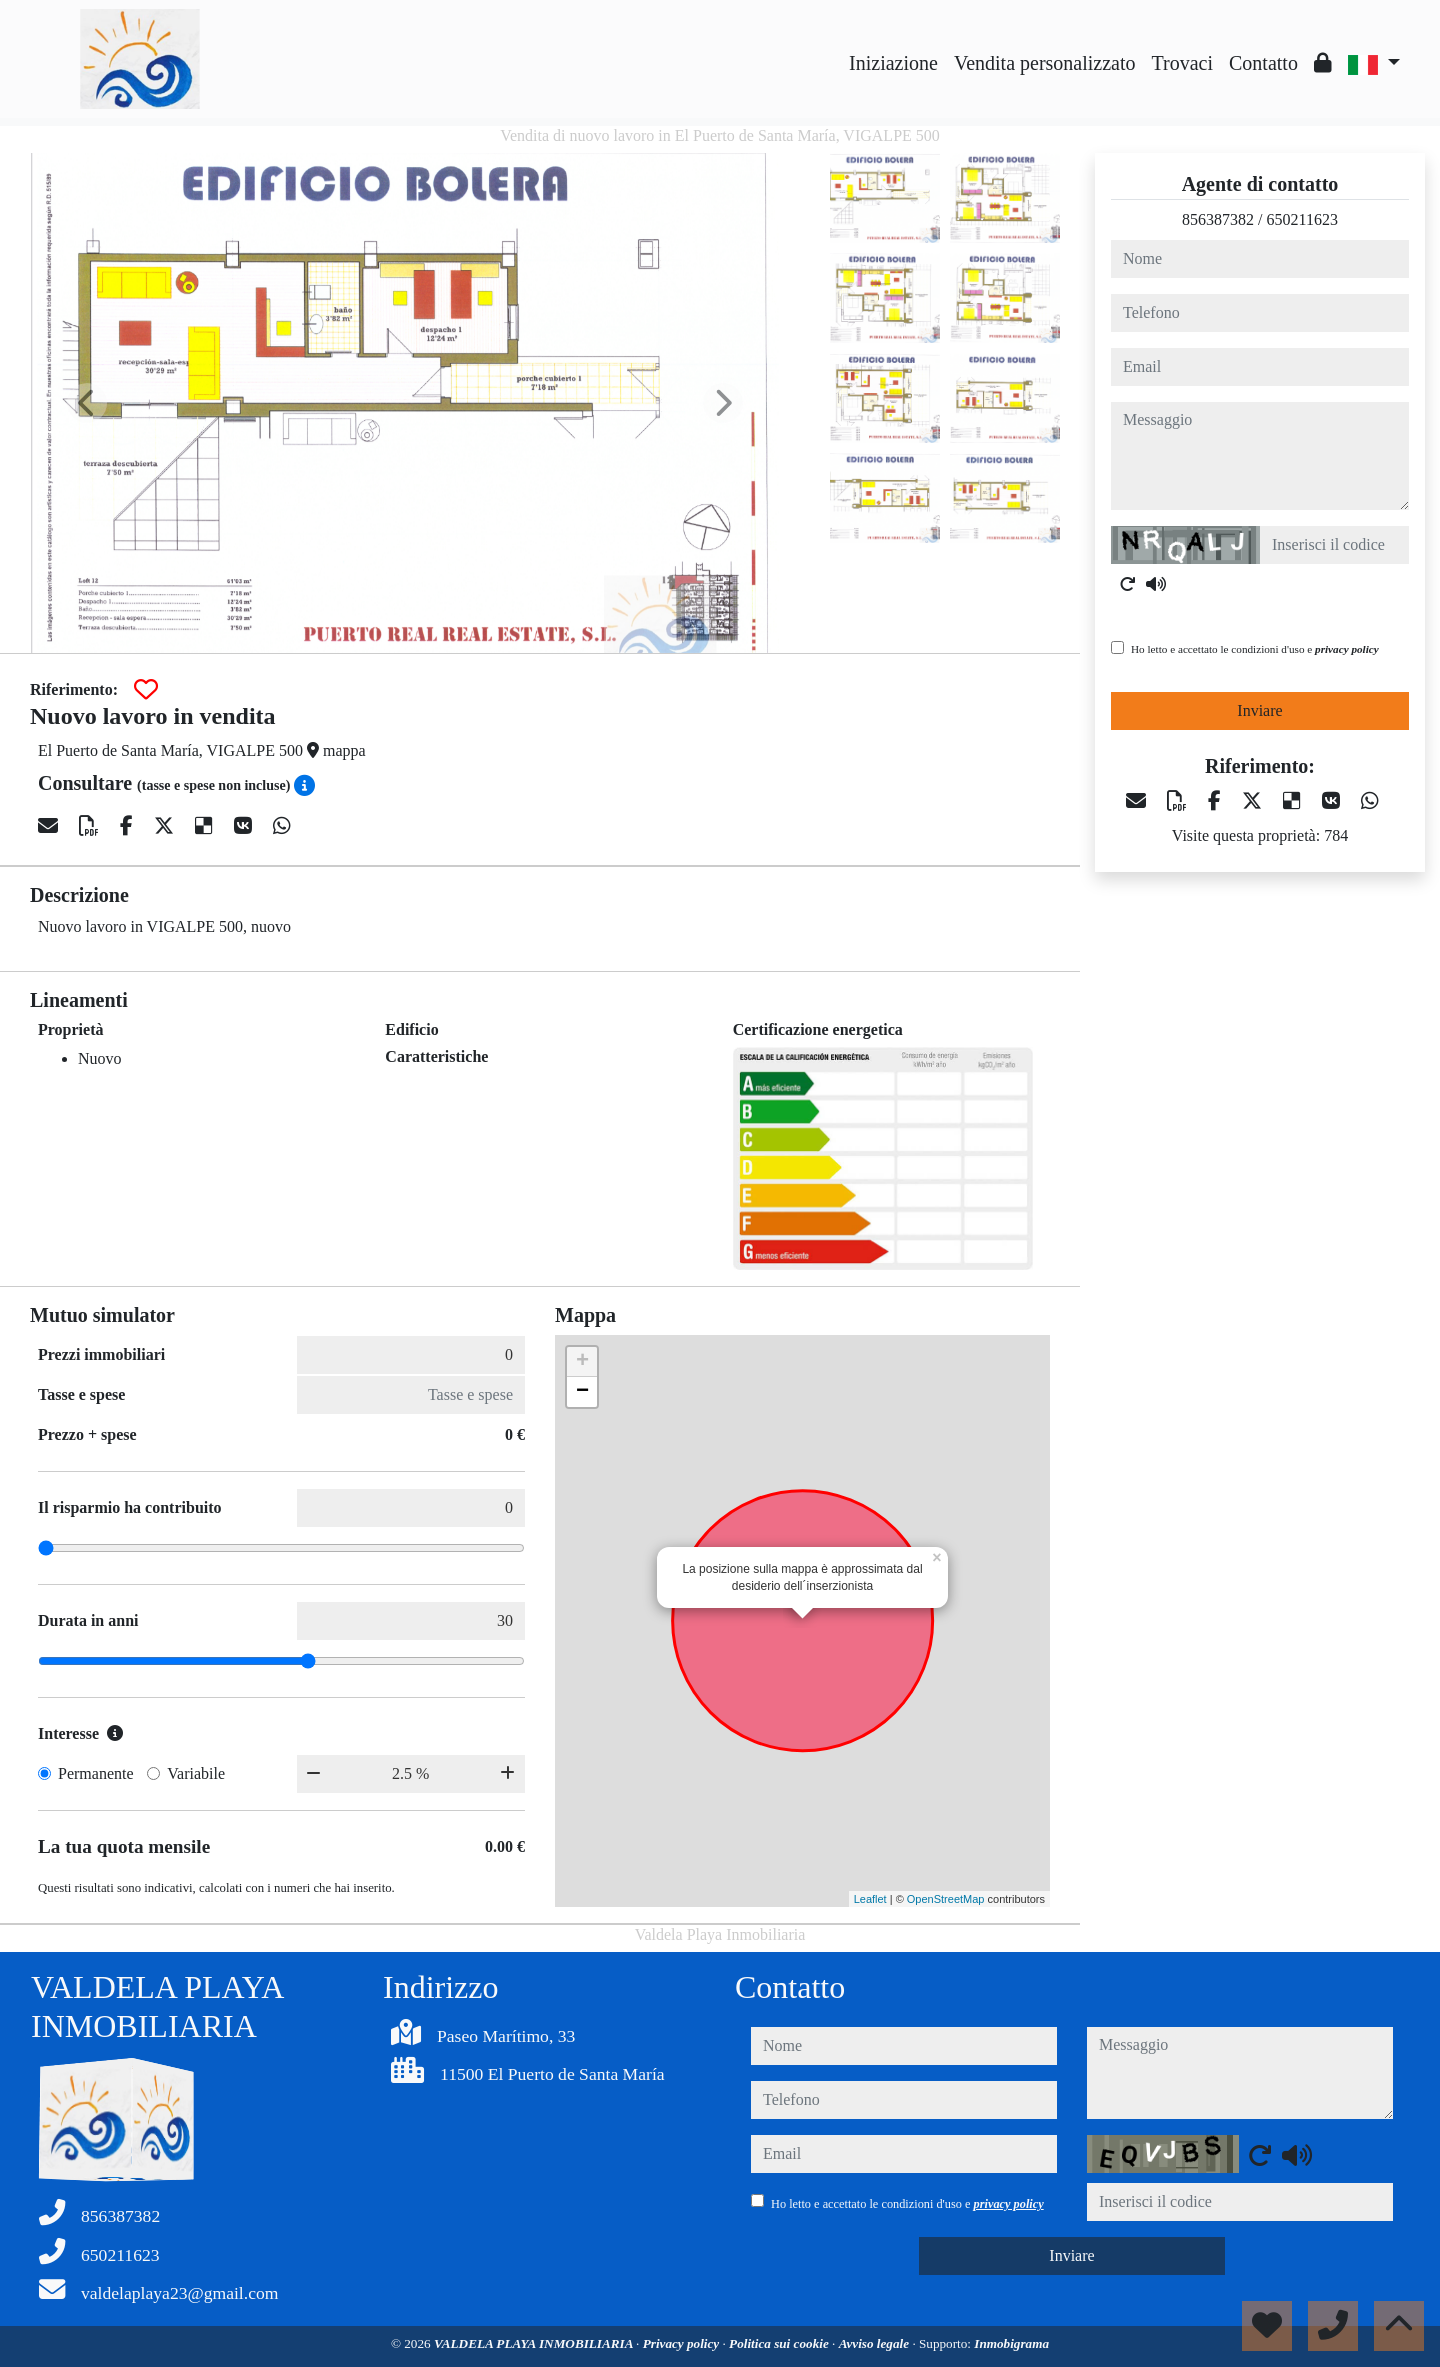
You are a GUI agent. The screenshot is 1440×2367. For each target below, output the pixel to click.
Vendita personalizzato (1045, 63)
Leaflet (870, 1899)
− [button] (582, 1392)
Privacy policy (683, 2343)
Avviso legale (876, 2343)
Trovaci (1182, 63)
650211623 (1302, 219)
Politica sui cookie (780, 2343)
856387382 (1218, 219)
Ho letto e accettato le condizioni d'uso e (1255, 649)
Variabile (196, 1773)
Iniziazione (893, 63)
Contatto (1263, 63)
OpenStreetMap (946, 1899)
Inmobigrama (1011, 2343)
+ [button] (582, 1362)
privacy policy (1347, 649)
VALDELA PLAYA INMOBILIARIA (535, 2343)
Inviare (1259, 710)
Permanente (96, 1773)
